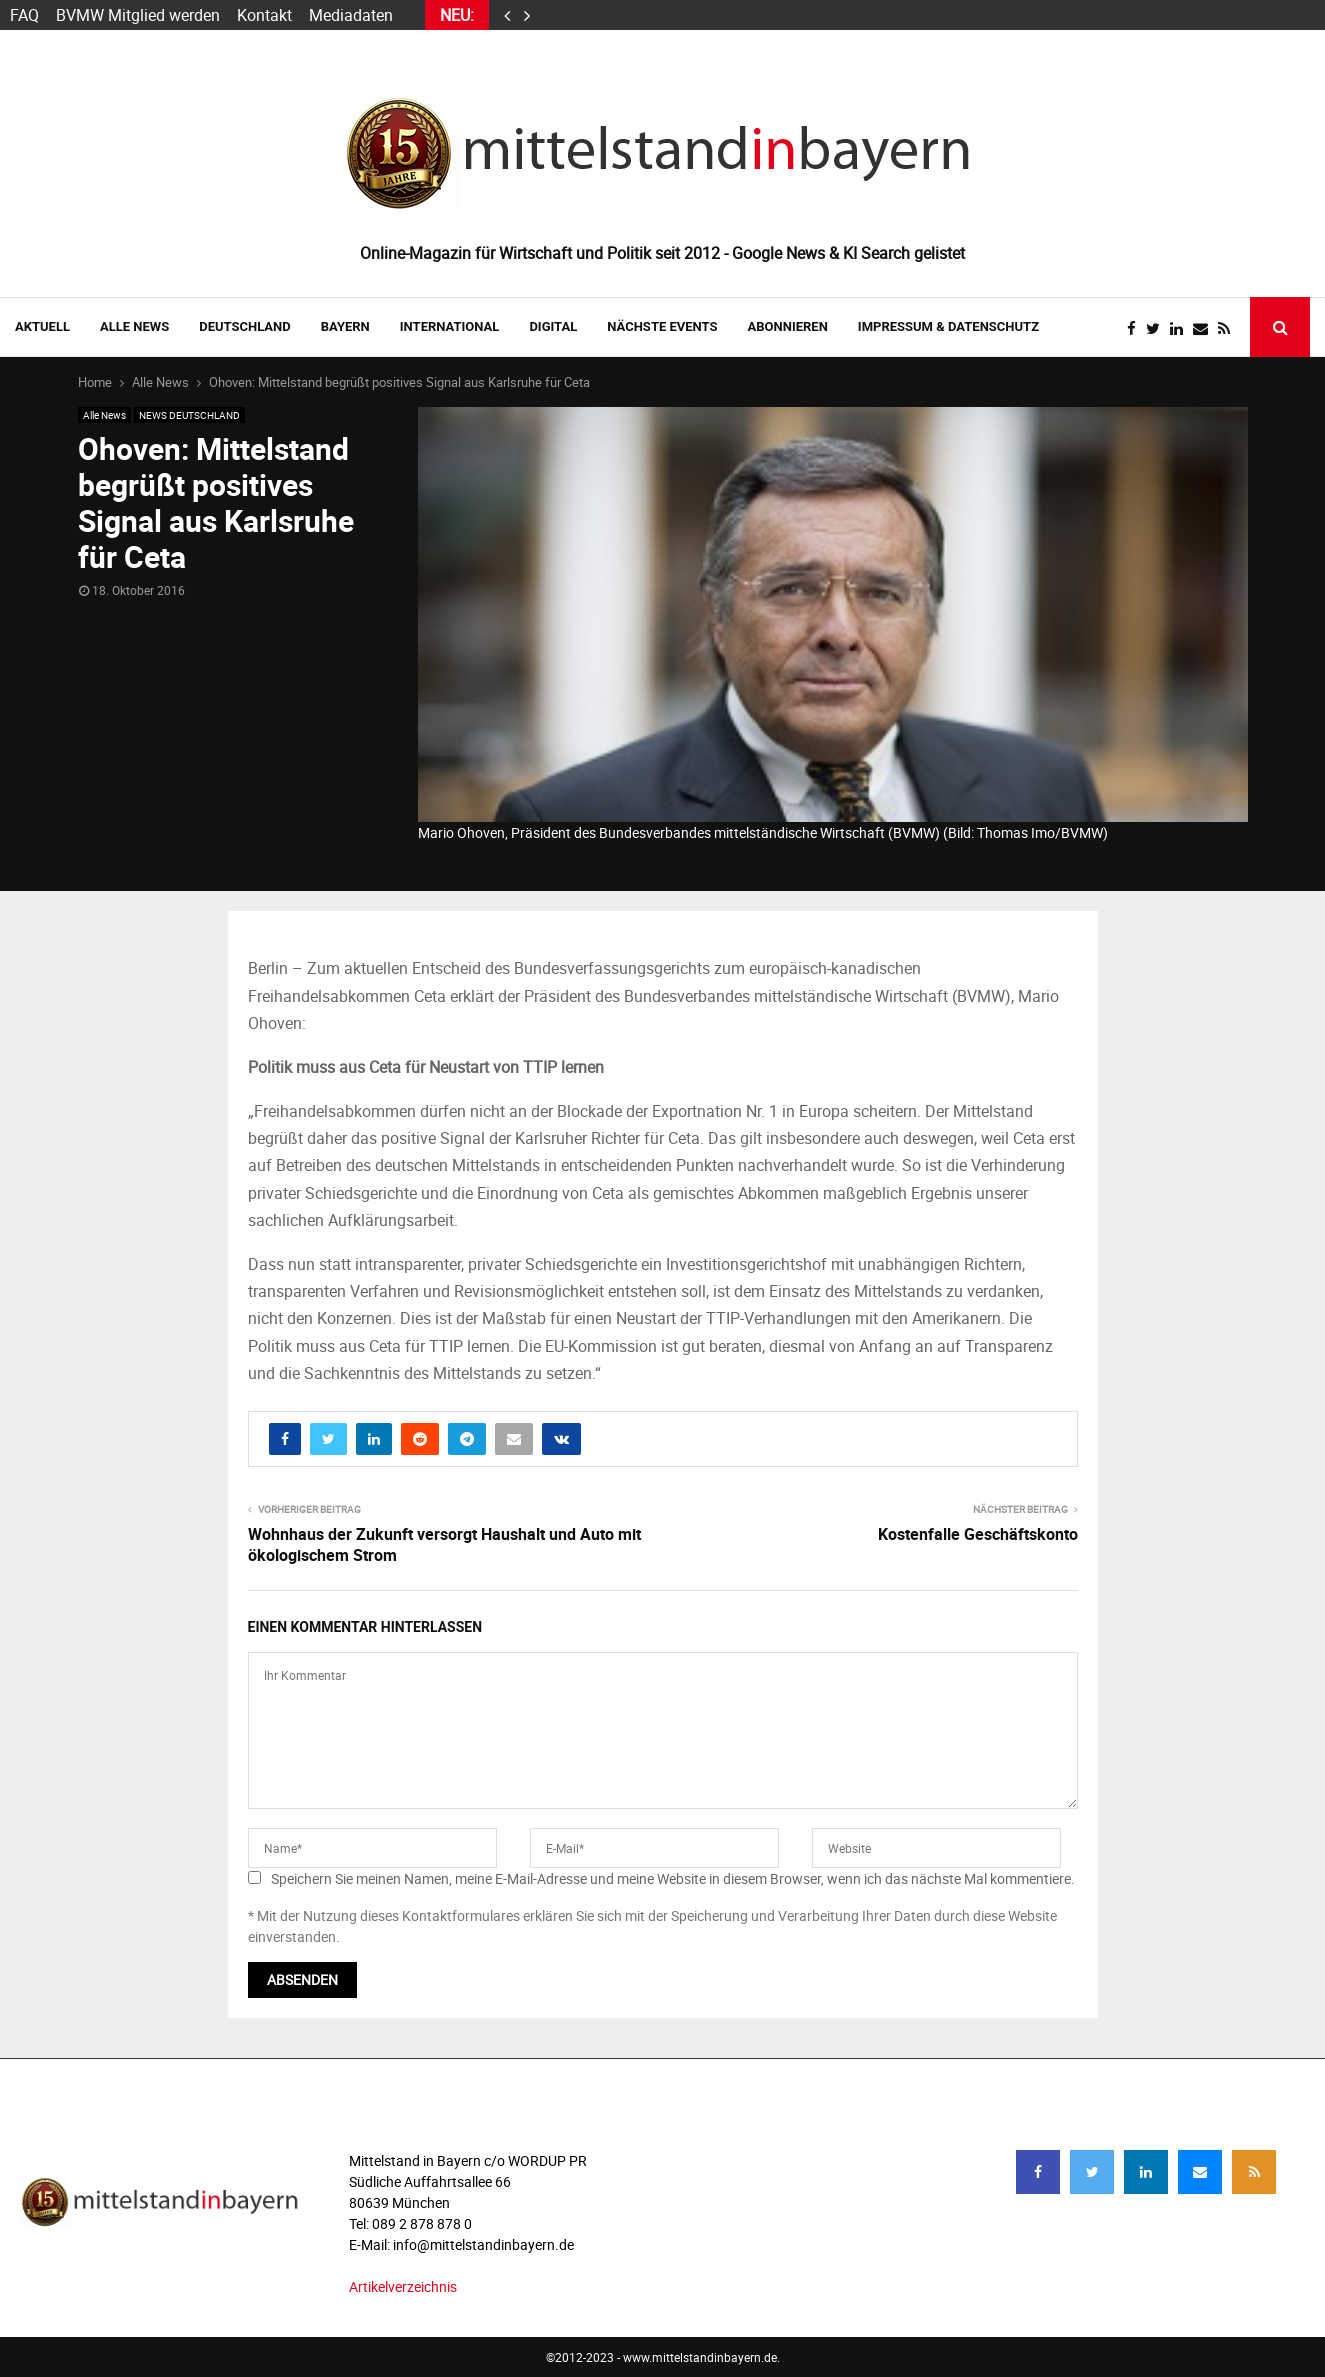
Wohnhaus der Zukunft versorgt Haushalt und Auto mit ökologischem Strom (444, 1544)
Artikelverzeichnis (403, 2286)
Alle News (134, 326)
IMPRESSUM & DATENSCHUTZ (948, 326)
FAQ (24, 15)
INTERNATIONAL (450, 326)
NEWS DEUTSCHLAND (189, 415)
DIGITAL (553, 326)
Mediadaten (351, 15)
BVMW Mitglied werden (138, 15)
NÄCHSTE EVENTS (662, 326)
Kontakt (264, 15)
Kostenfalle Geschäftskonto (978, 1534)
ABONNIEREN (788, 326)
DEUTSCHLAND (244, 326)
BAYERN (345, 326)
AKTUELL (42, 326)
